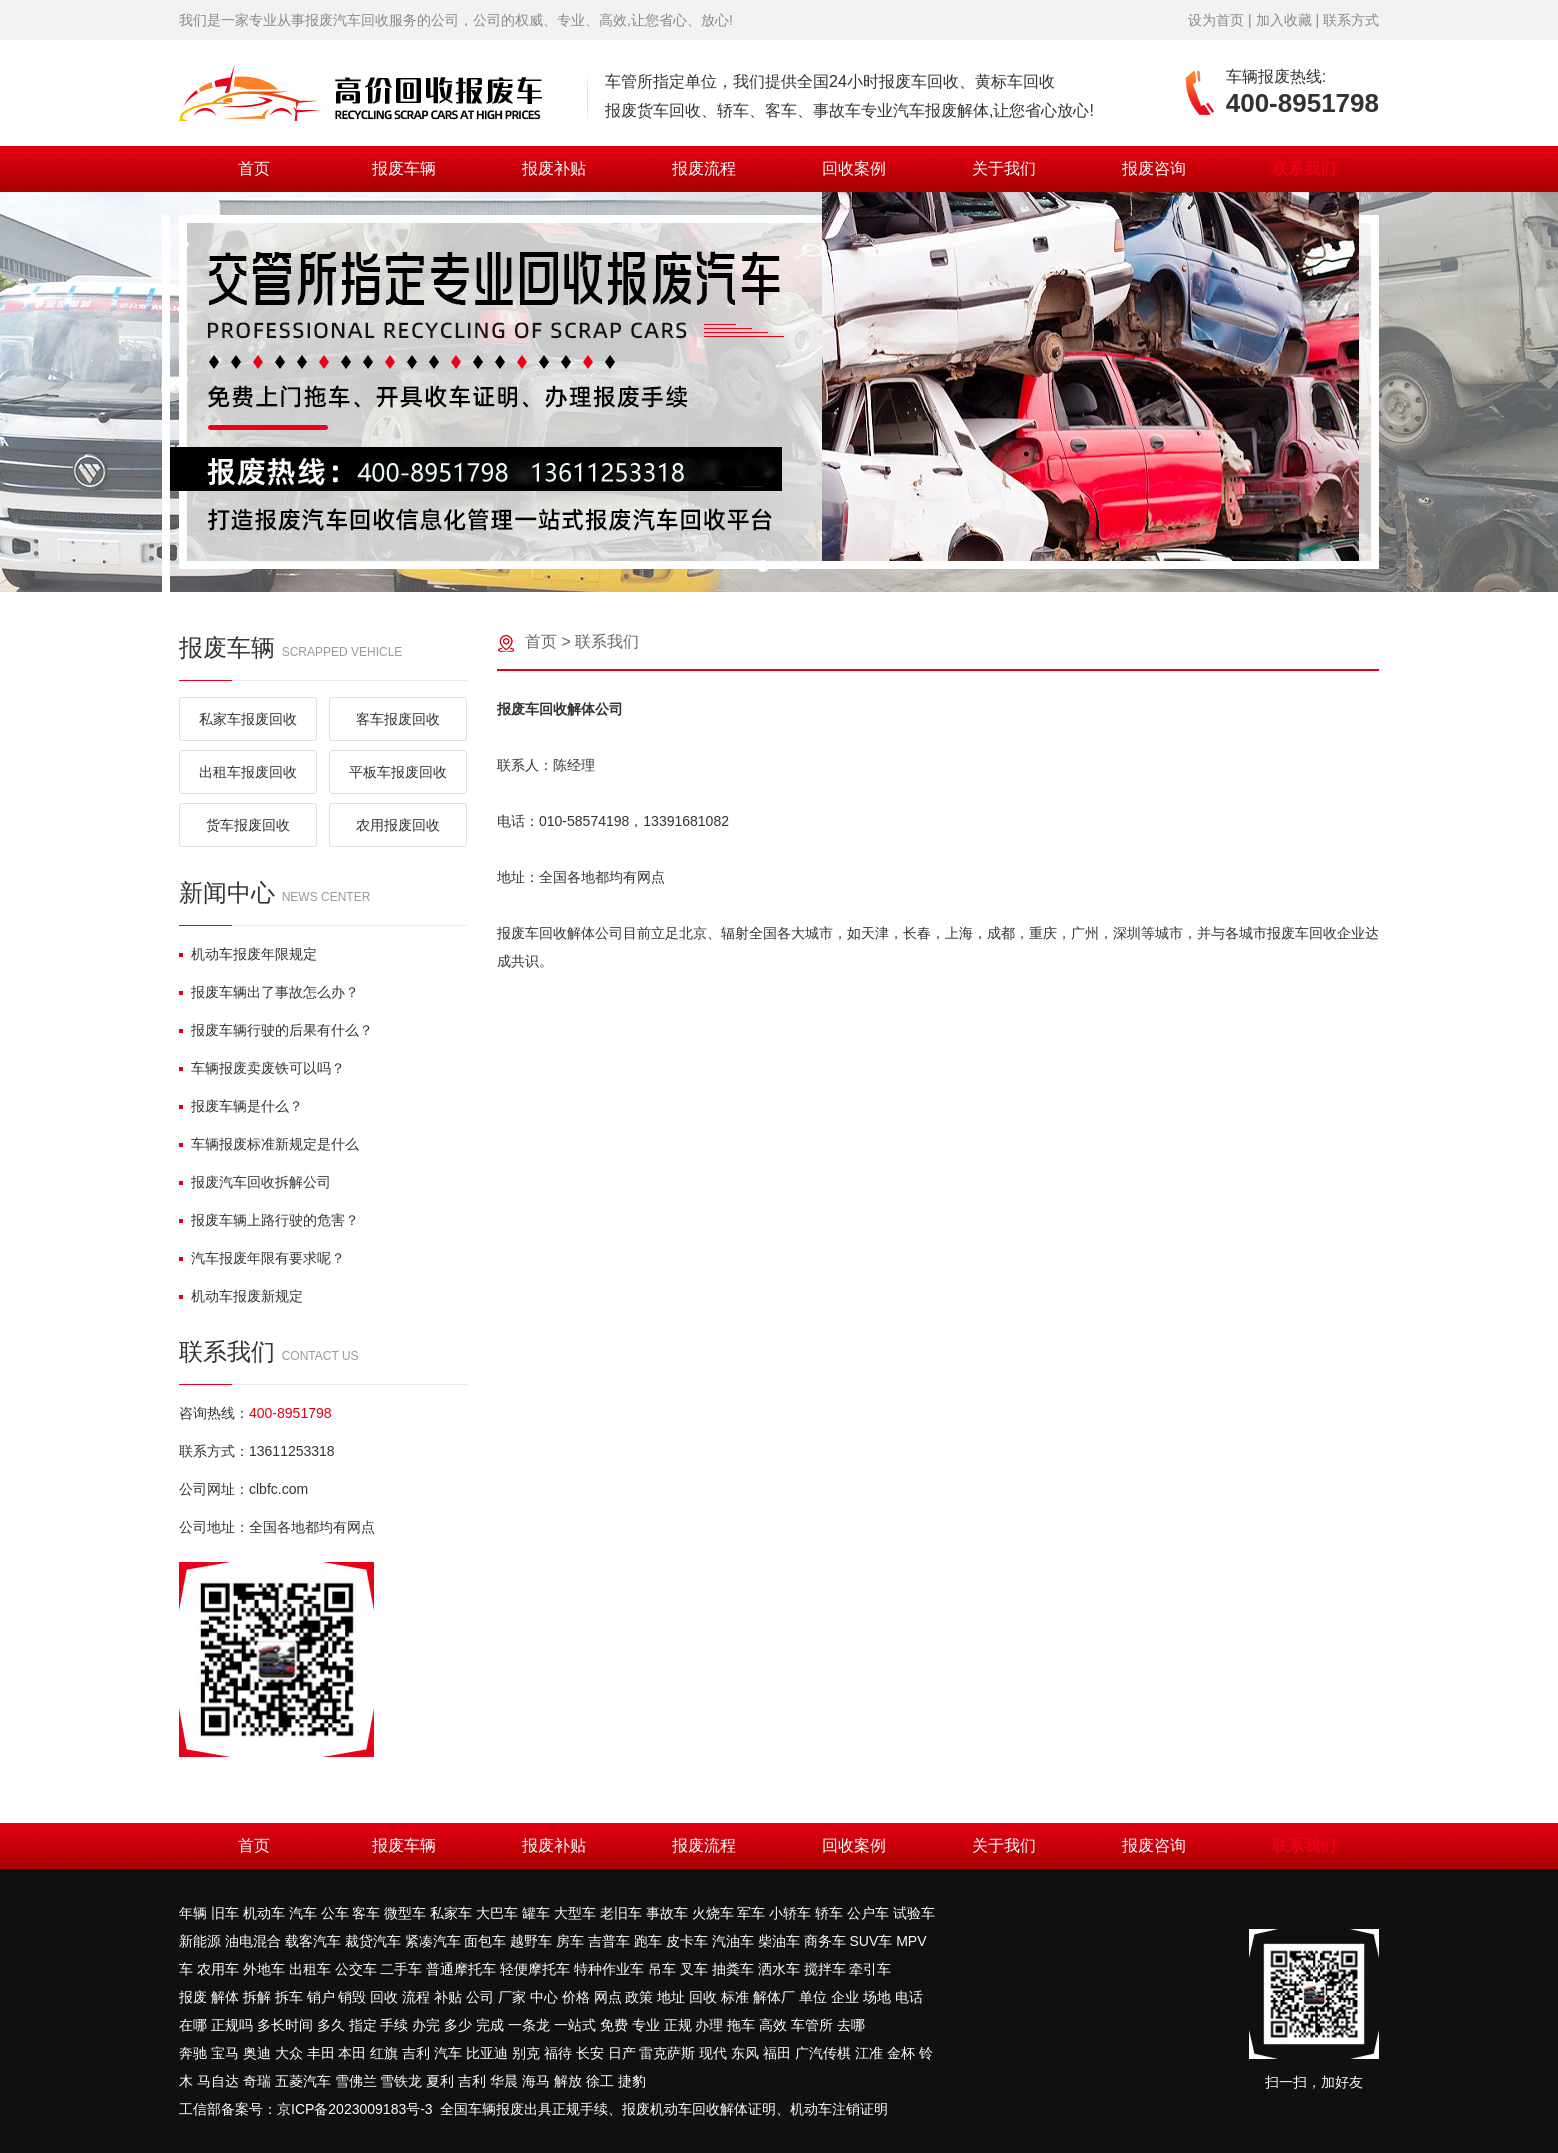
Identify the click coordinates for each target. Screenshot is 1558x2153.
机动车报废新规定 (241, 1296)
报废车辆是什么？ (241, 1106)
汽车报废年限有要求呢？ (262, 1258)
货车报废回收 (248, 825)
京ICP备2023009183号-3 (355, 2109)
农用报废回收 (398, 825)
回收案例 (854, 168)
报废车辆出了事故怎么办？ (269, 992)
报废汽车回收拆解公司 (255, 1182)
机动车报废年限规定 (248, 954)
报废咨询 (1154, 168)
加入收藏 (1284, 20)
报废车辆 (404, 168)
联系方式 (1351, 20)
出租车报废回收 (248, 772)
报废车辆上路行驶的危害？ (269, 1220)
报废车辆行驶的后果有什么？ (276, 1030)
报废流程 (704, 168)
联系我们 (1304, 168)
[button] (763, 566)
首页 (254, 168)
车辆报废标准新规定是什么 (269, 1144)
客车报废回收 (398, 719)
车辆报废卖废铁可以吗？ (262, 1068)
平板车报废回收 (398, 772)
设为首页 (1216, 20)
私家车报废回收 (248, 719)
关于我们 (1004, 168)
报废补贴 (554, 168)
